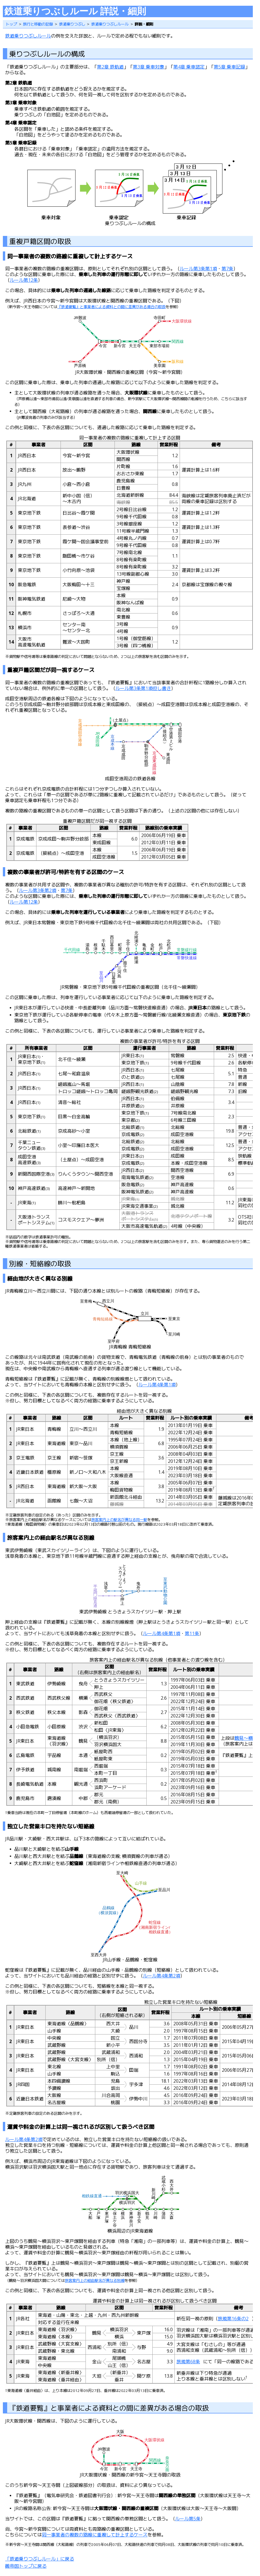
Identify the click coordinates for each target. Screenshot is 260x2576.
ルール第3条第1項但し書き (143, 688)
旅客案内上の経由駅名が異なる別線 (95, 2280)
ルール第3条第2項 (37, 890)
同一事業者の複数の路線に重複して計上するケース (95, 2535)
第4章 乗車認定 (189, 67)
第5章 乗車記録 (229, 67)
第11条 (192, 1633)
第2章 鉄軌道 (110, 67)
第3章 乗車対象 (148, 67)
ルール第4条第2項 (161, 1976)
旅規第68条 (188, 2361)
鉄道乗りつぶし (72, 24)
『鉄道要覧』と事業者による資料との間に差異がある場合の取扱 (111, 306)
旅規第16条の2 (233, 2318)
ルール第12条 (24, 280)
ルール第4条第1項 (157, 1384)
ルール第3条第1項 (198, 268)
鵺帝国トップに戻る (25, 2566)
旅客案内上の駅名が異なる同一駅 (119, 1519)
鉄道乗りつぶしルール (110, 24)
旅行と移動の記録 (38, 24)
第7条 (227, 268)
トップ (11, 24)
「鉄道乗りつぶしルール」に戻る (39, 2559)
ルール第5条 (188, 2519)
